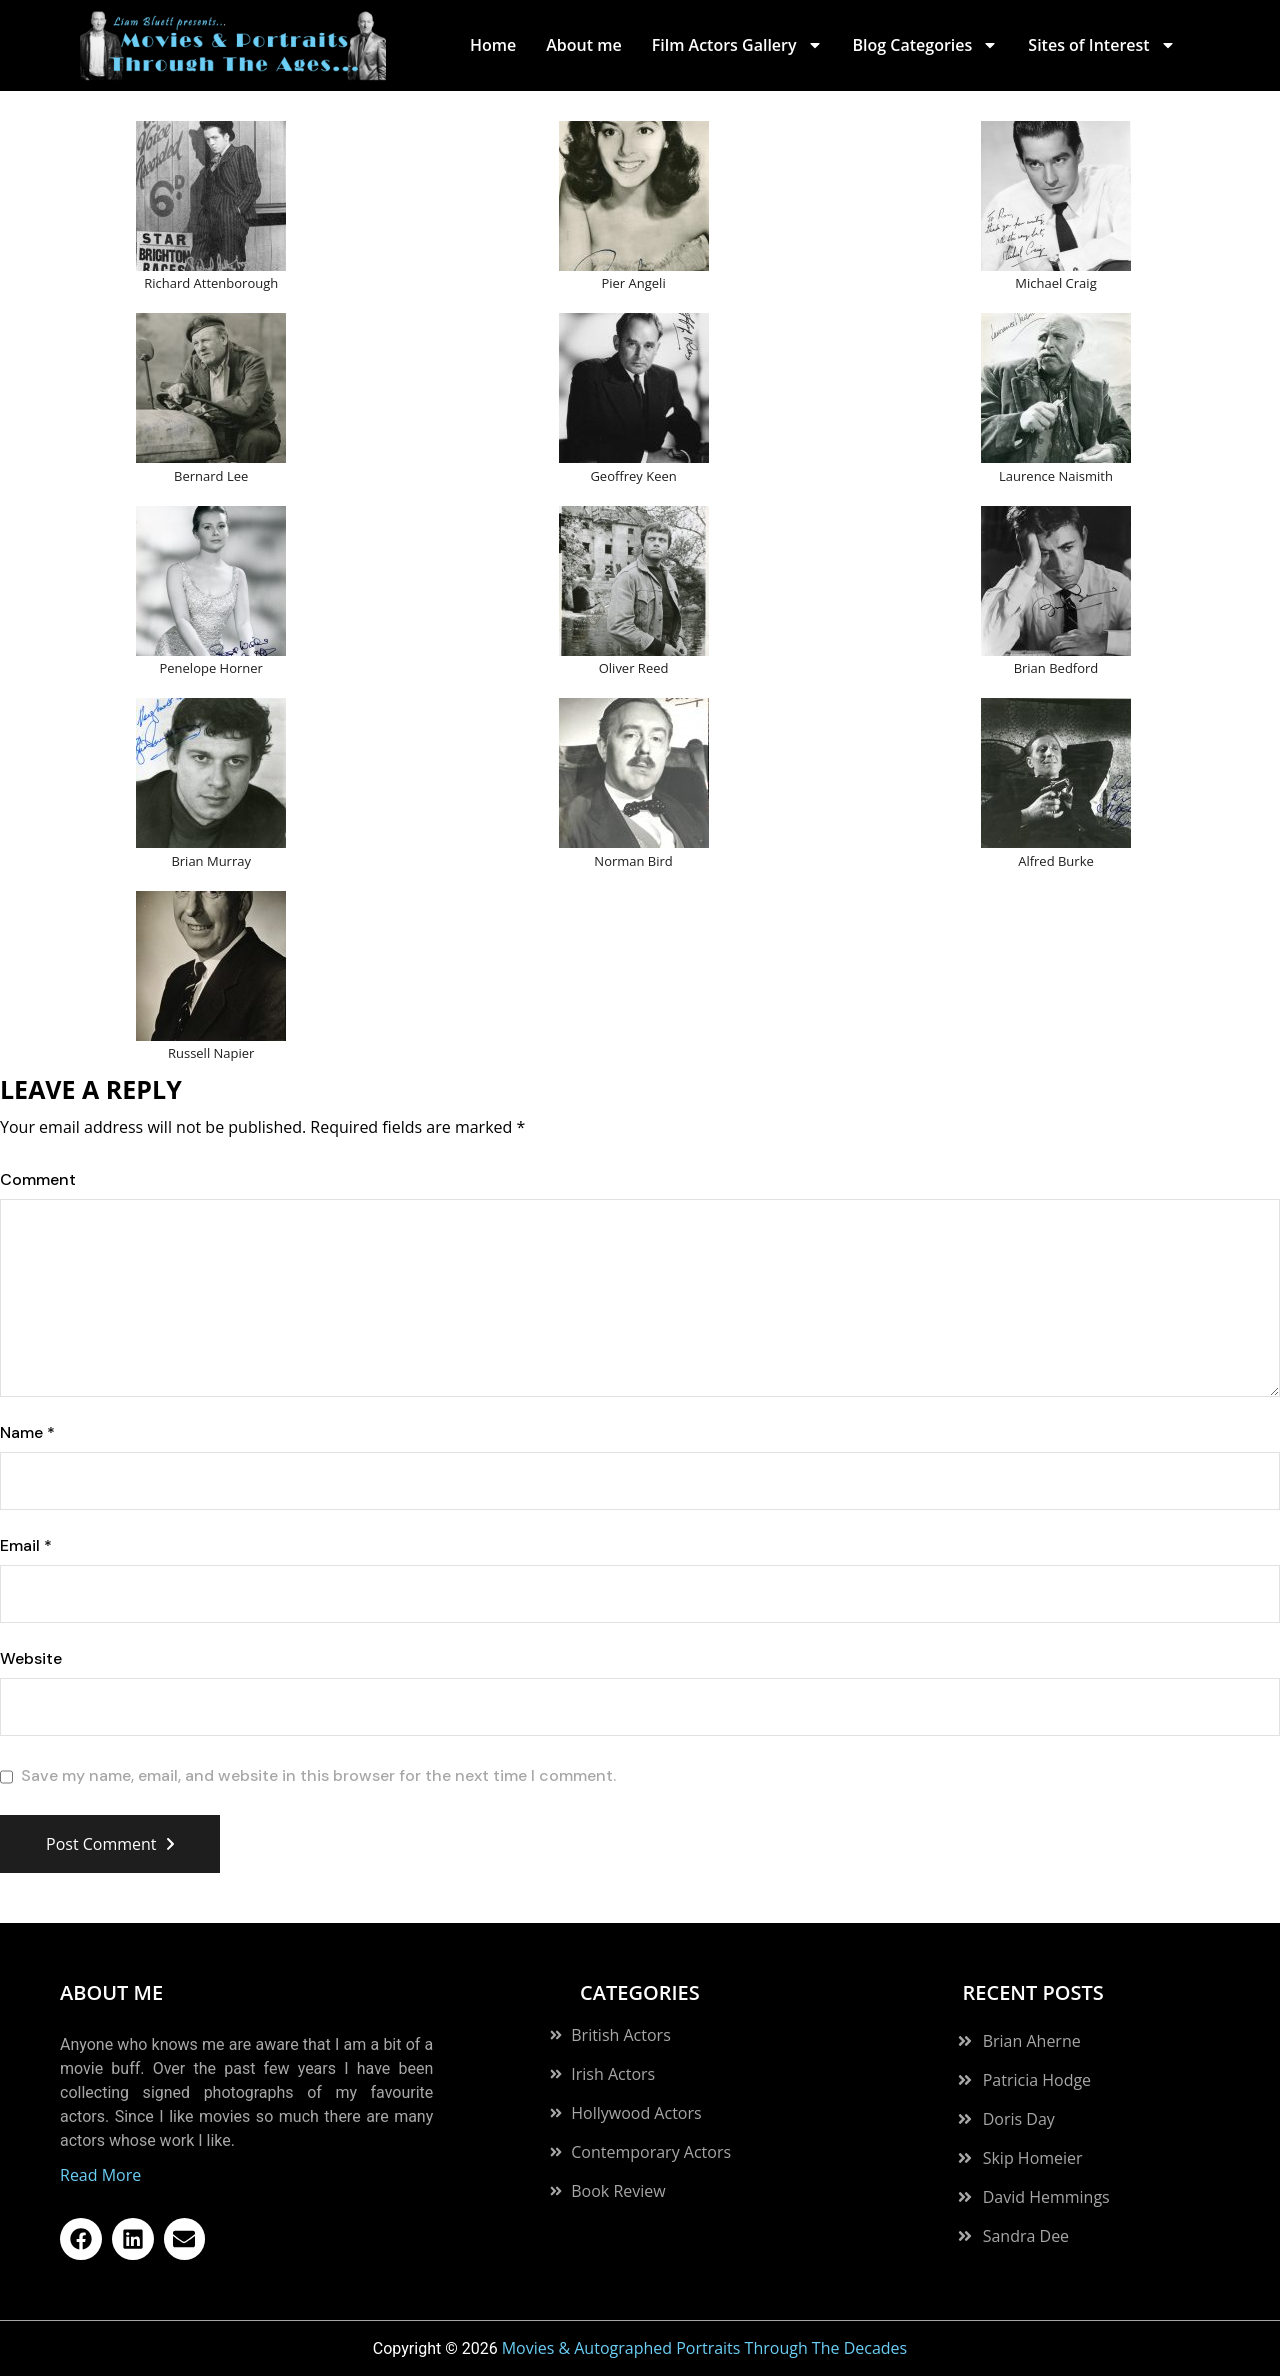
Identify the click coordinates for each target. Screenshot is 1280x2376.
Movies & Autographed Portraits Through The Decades (705, 2348)
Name (27, 1433)
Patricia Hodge (1037, 2080)
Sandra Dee (1026, 2236)
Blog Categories (926, 45)
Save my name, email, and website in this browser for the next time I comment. (318, 1776)
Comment (38, 1180)
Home (493, 45)
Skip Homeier (1033, 2158)
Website (31, 1659)
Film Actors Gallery (737, 45)
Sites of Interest (1101, 45)
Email (26, 1546)
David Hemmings (1046, 2197)
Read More (100, 2175)
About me (583, 45)
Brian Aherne (1032, 2041)
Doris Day (1019, 2119)
